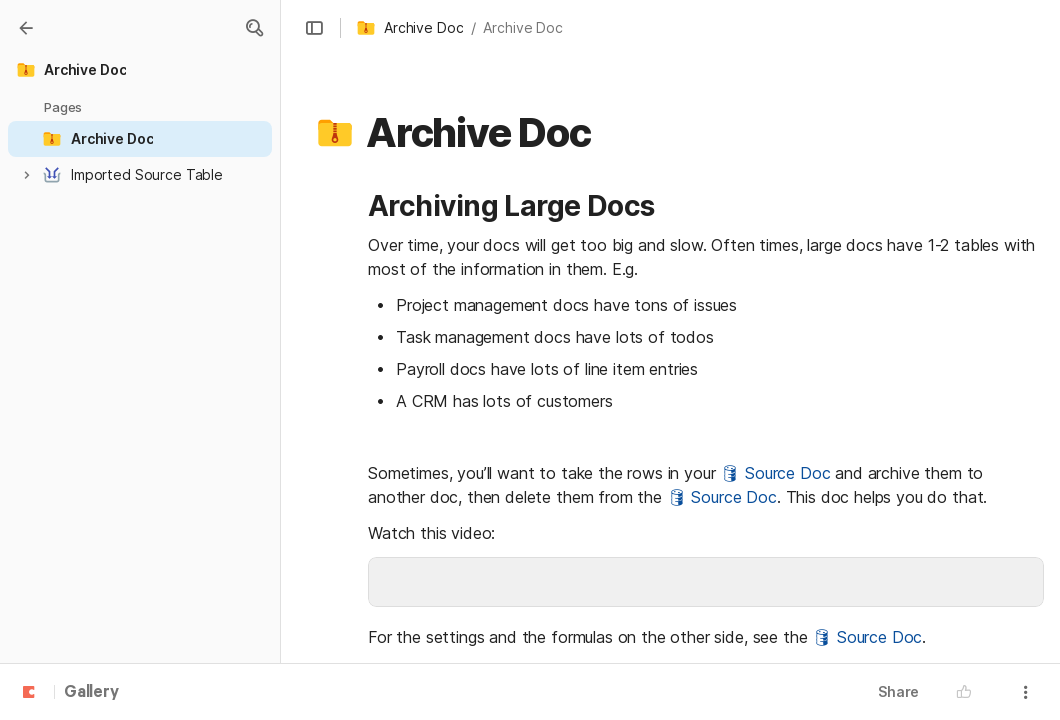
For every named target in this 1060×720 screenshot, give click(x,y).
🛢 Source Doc (775, 473)
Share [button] (898, 691)
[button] (254, 28)
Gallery (91, 693)
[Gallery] (26, 28)
